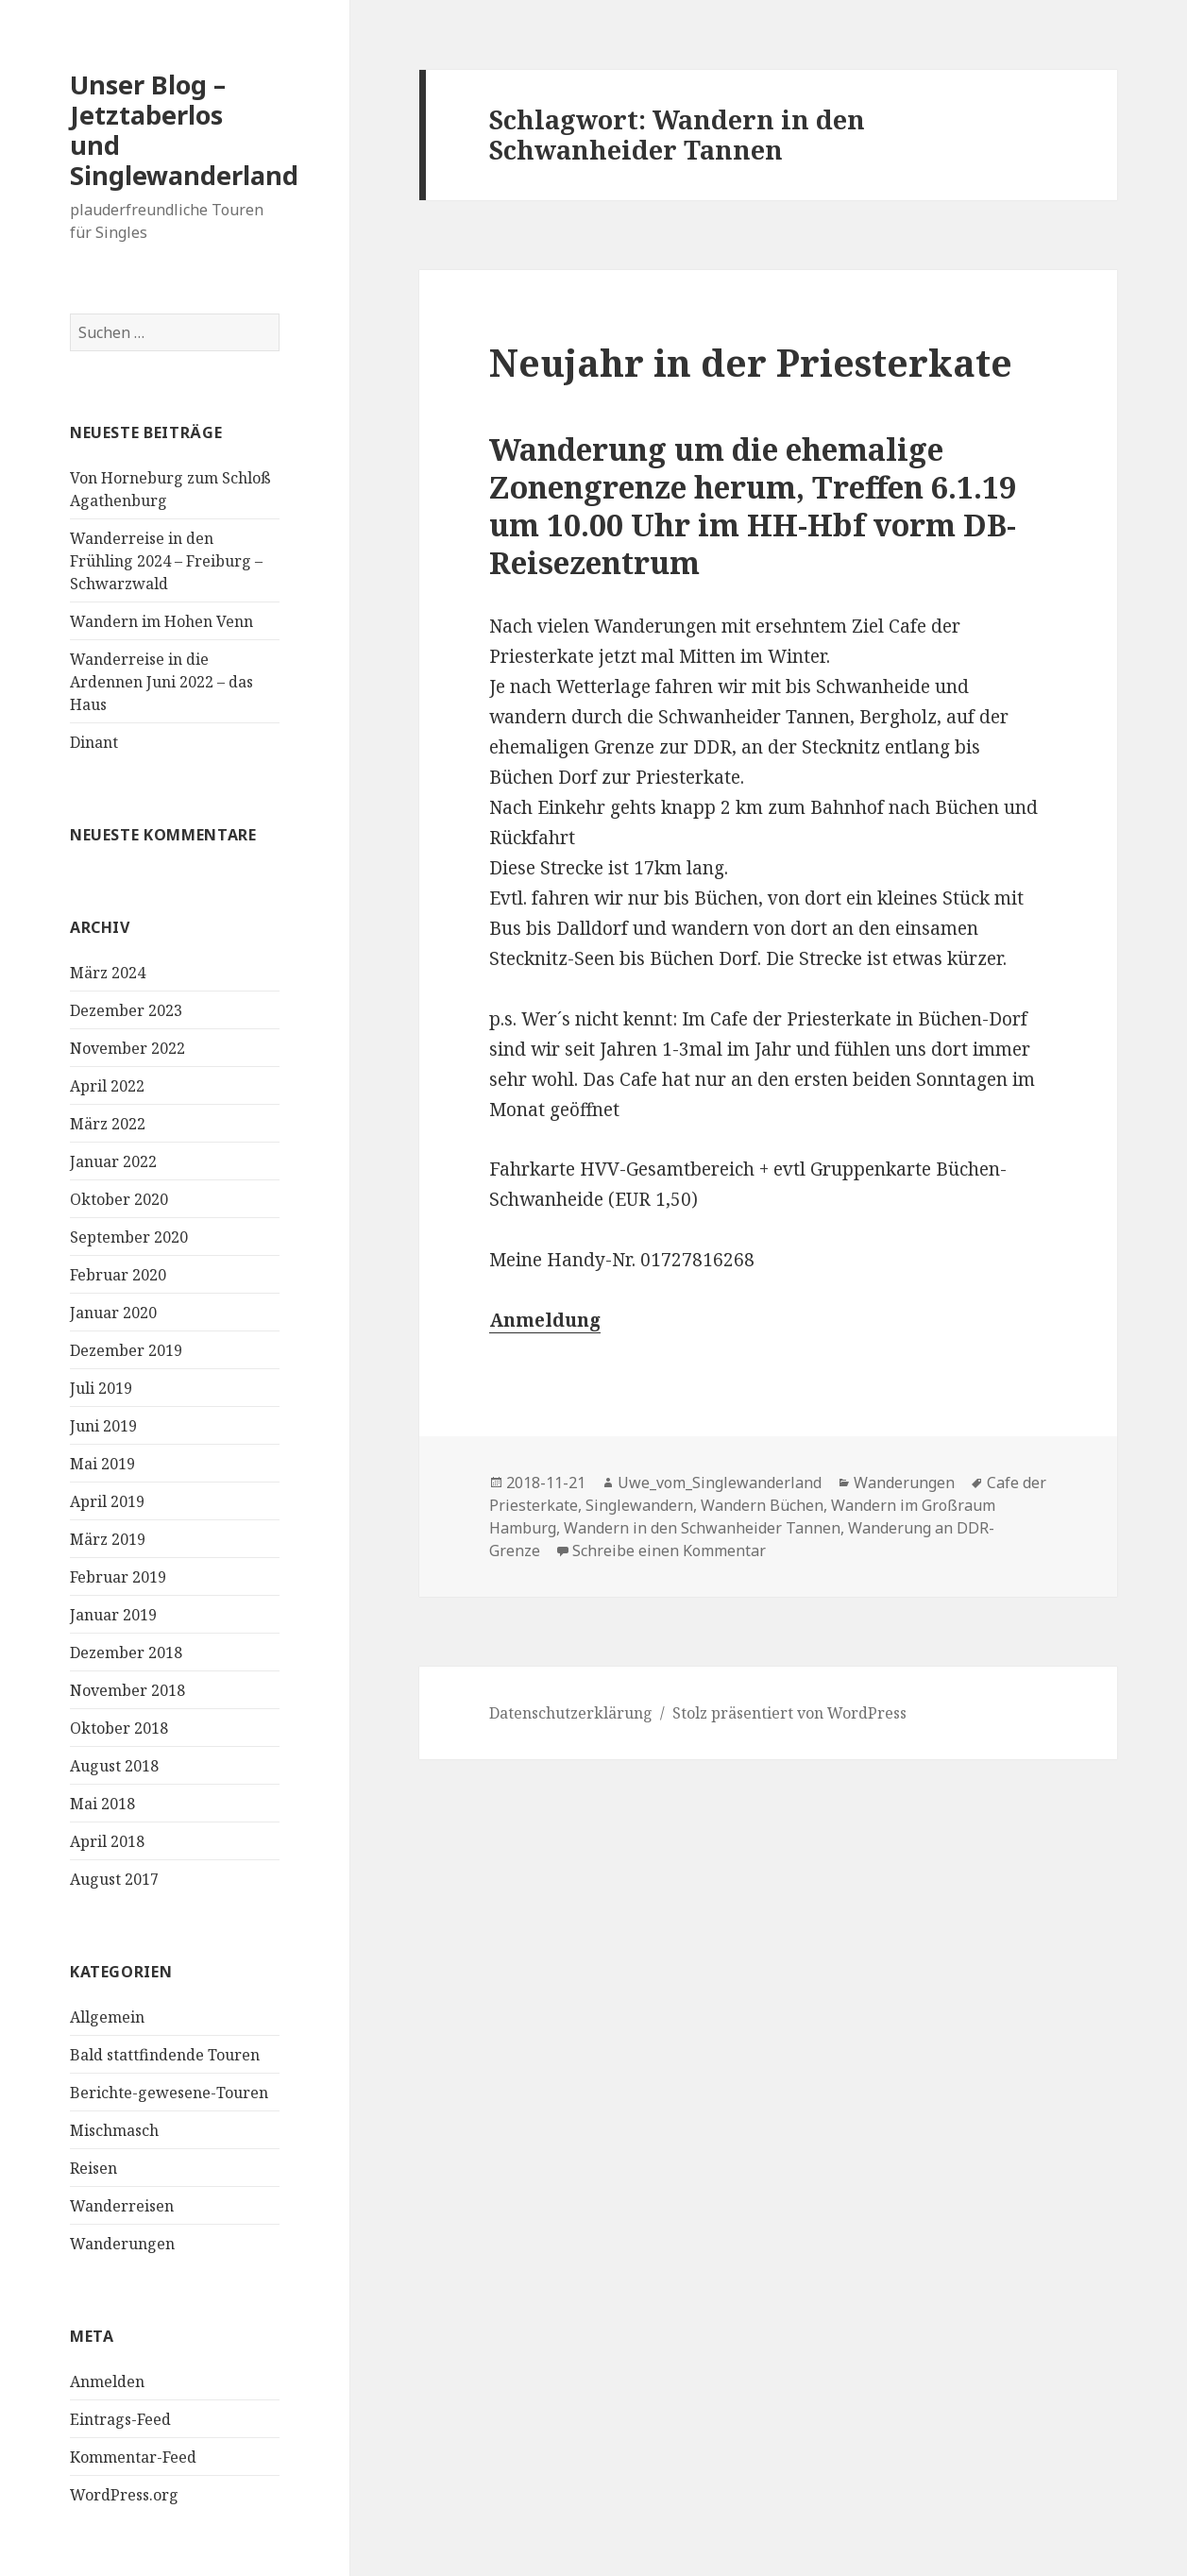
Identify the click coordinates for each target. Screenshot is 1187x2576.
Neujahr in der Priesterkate (750, 362)
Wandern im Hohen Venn (161, 621)
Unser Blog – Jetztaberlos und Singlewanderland (184, 130)
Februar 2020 (118, 1274)
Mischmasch (114, 2130)
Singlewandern (639, 1505)
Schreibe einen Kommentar (669, 1550)
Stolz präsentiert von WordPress (789, 1713)
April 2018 (107, 1841)
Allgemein (107, 2017)
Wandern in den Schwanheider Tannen (702, 1527)
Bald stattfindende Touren (165, 2054)
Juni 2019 (103, 1425)
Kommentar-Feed (133, 2457)
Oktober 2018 (119, 1728)
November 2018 (127, 1690)
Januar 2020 (113, 1312)
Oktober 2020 (119, 1199)
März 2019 (107, 1539)
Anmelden (107, 2381)
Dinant (94, 742)
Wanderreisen (122, 2205)
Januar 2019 (113, 1614)
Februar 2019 (118, 1577)
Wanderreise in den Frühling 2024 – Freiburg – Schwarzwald (166, 561)
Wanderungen (122, 2243)
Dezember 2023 (126, 1010)
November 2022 (127, 1048)
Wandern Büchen (762, 1505)
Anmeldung (545, 1320)
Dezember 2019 (126, 1350)
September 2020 (129, 1237)
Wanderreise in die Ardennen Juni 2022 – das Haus (161, 682)
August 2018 (114, 1765)
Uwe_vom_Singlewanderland (720, 1482)
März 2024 (107, 972)
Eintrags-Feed (120, 2419)
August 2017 (114, 1879)
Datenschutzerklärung (571, 1713)
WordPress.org (124, 2494)
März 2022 (107, 1123)
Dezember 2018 (126, 1652)
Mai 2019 (102, 1463)
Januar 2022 (113, 1161)
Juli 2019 (101, 1388)
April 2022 (107, 1086)
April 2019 (107, 1501)
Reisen (93, 2168)
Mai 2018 (102, 1803)
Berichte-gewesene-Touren (169, 2092)
